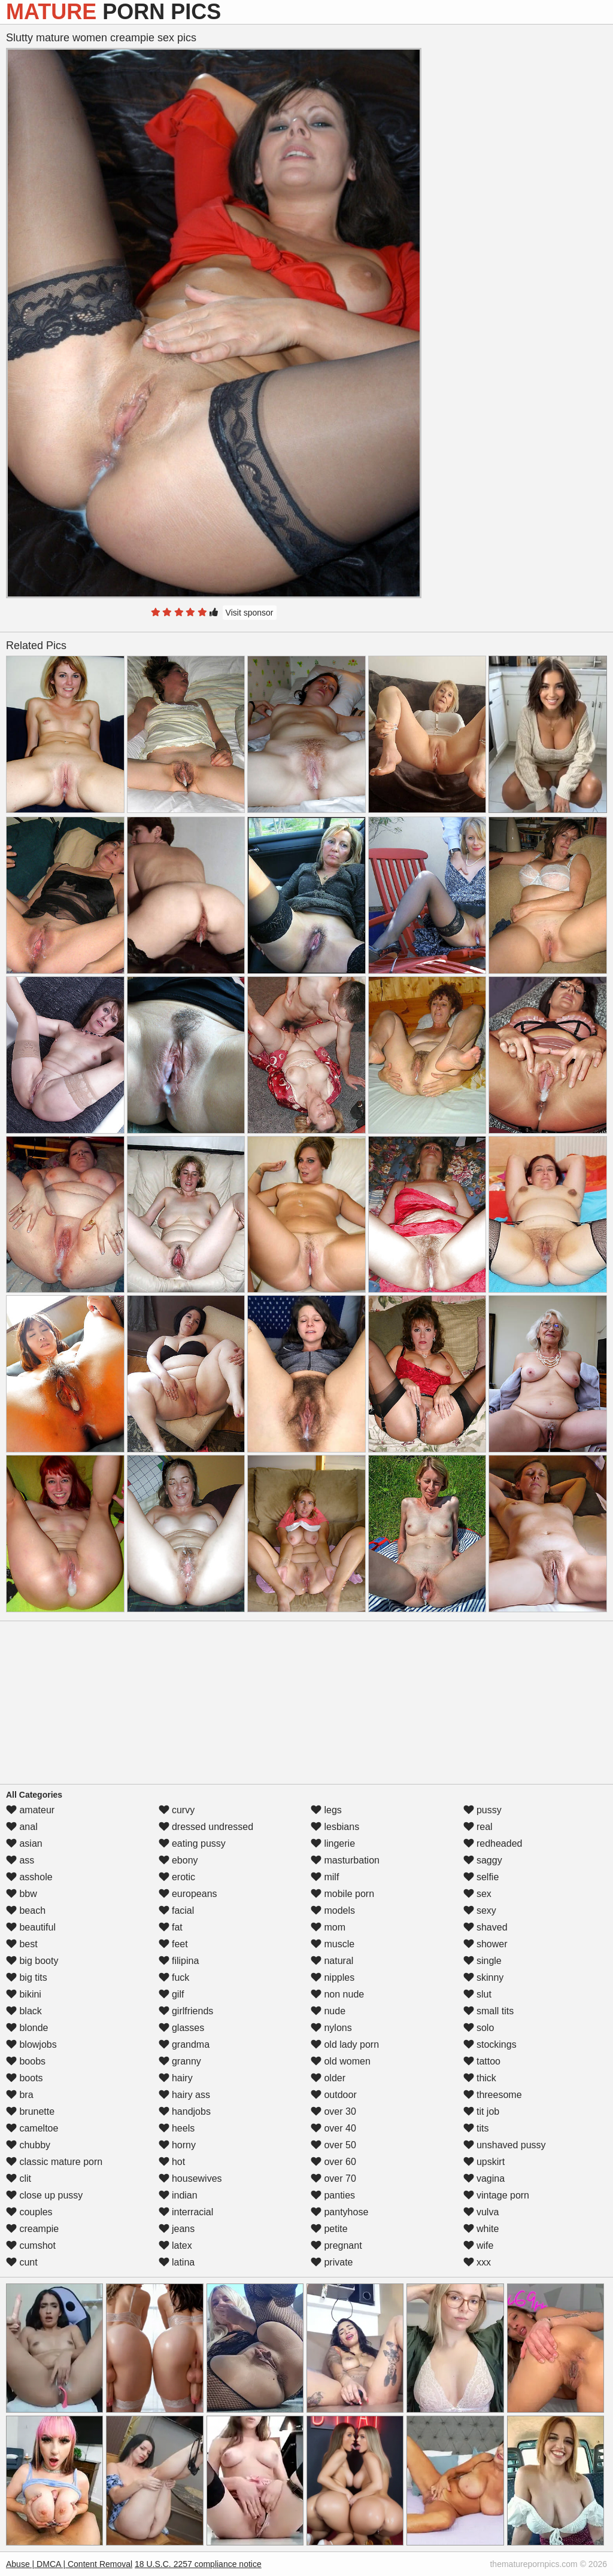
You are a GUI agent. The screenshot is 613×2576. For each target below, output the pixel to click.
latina (177, 2262)
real (478, 1827)
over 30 (333, 2111)
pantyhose (339, 2212)
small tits (488, 2011)
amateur (30, 1810)
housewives (190, 2178)
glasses (182, 2028)
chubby (28, 2145)
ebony (178, 1860)
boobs (25, 2061)
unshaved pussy (504, 2145)
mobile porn (342, 1894)
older (328, 2078)
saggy (482, 1860)
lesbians (335, 1827)
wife (478, 2245)
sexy (479, 1910)
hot (172, 2162)
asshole (29, 1877)
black (24, 2011)
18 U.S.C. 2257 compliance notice (198, 2564)
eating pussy (192, 1843)
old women (341, 2061)
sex (477, 1894)
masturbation (345, 1860)
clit (18, 2178)
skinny (483, 1977)
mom (328, 1927)
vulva (481, 2212)
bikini (23, 1994)
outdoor (334, 2095)
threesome (492, 2095)
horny (177, 2145)
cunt (22, 2262)
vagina (484, 2178)
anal (22, 1827)
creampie (32, 2229)
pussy (482, 1810)
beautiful (31, 1927)
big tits (26, 1977)
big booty (32, 1961)
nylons (331, 2028)
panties (333, 2195)
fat (171, 1927)
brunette (30, 2111)
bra (20, 2095)
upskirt (484, 2162)
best (22, 1944)
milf (325, 1877)
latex (175, 2245)
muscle (332, 1944)
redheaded (493, 1843)
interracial (186, 2212)
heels (177, 2128)
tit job (481, 2111)
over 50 (333, 2145)
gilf (171, 1994)
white (481, 2229)
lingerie (333, 1843)
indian (178, 2195)
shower (485, 1944)
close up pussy (44, 2195)
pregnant (336, 2245)
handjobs (185, 2111)
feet (173, 1944)
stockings (490, 2044)
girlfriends (186, 2011)
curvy (177, 1810)
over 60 (333, 2162)
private (332, 2262)
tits (476, 2128)
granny (180, 2061)
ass (20, 1860)
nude (328, 2011)
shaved (485, 1927)
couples (29, 2212)
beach (25, 1910)
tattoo (481, 2061)
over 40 (333, 2128)
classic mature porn (54, 2162)
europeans (188, 1894)
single (482, 1961)
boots (24, 2078)
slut (477, 1994)
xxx (477, 2262)
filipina (179, 1961)
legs (326, 1810)
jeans (177, 2229)
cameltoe (32, 2128)
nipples (332, 1977)
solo (478, 2028)
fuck (174, 1977)
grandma (184, 2044)
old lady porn (345, 2044)
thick (479, 2078)
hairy (176, 2078)
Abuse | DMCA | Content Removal (69, 2564)
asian (24, 1843)
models (333, 1910)
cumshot (31, 2245)
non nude (337, 1994)
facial (177, 1910)
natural (332, 1961)
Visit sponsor (250, 612)
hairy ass (184, 2095)
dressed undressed (206, 1827)
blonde (27, 2028)
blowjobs (31, 2044)
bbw (21, 1894)
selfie (481, 1877)
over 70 (333, 2178)
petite (329, 2229)
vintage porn (496, 2195)
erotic (177, 1877)
